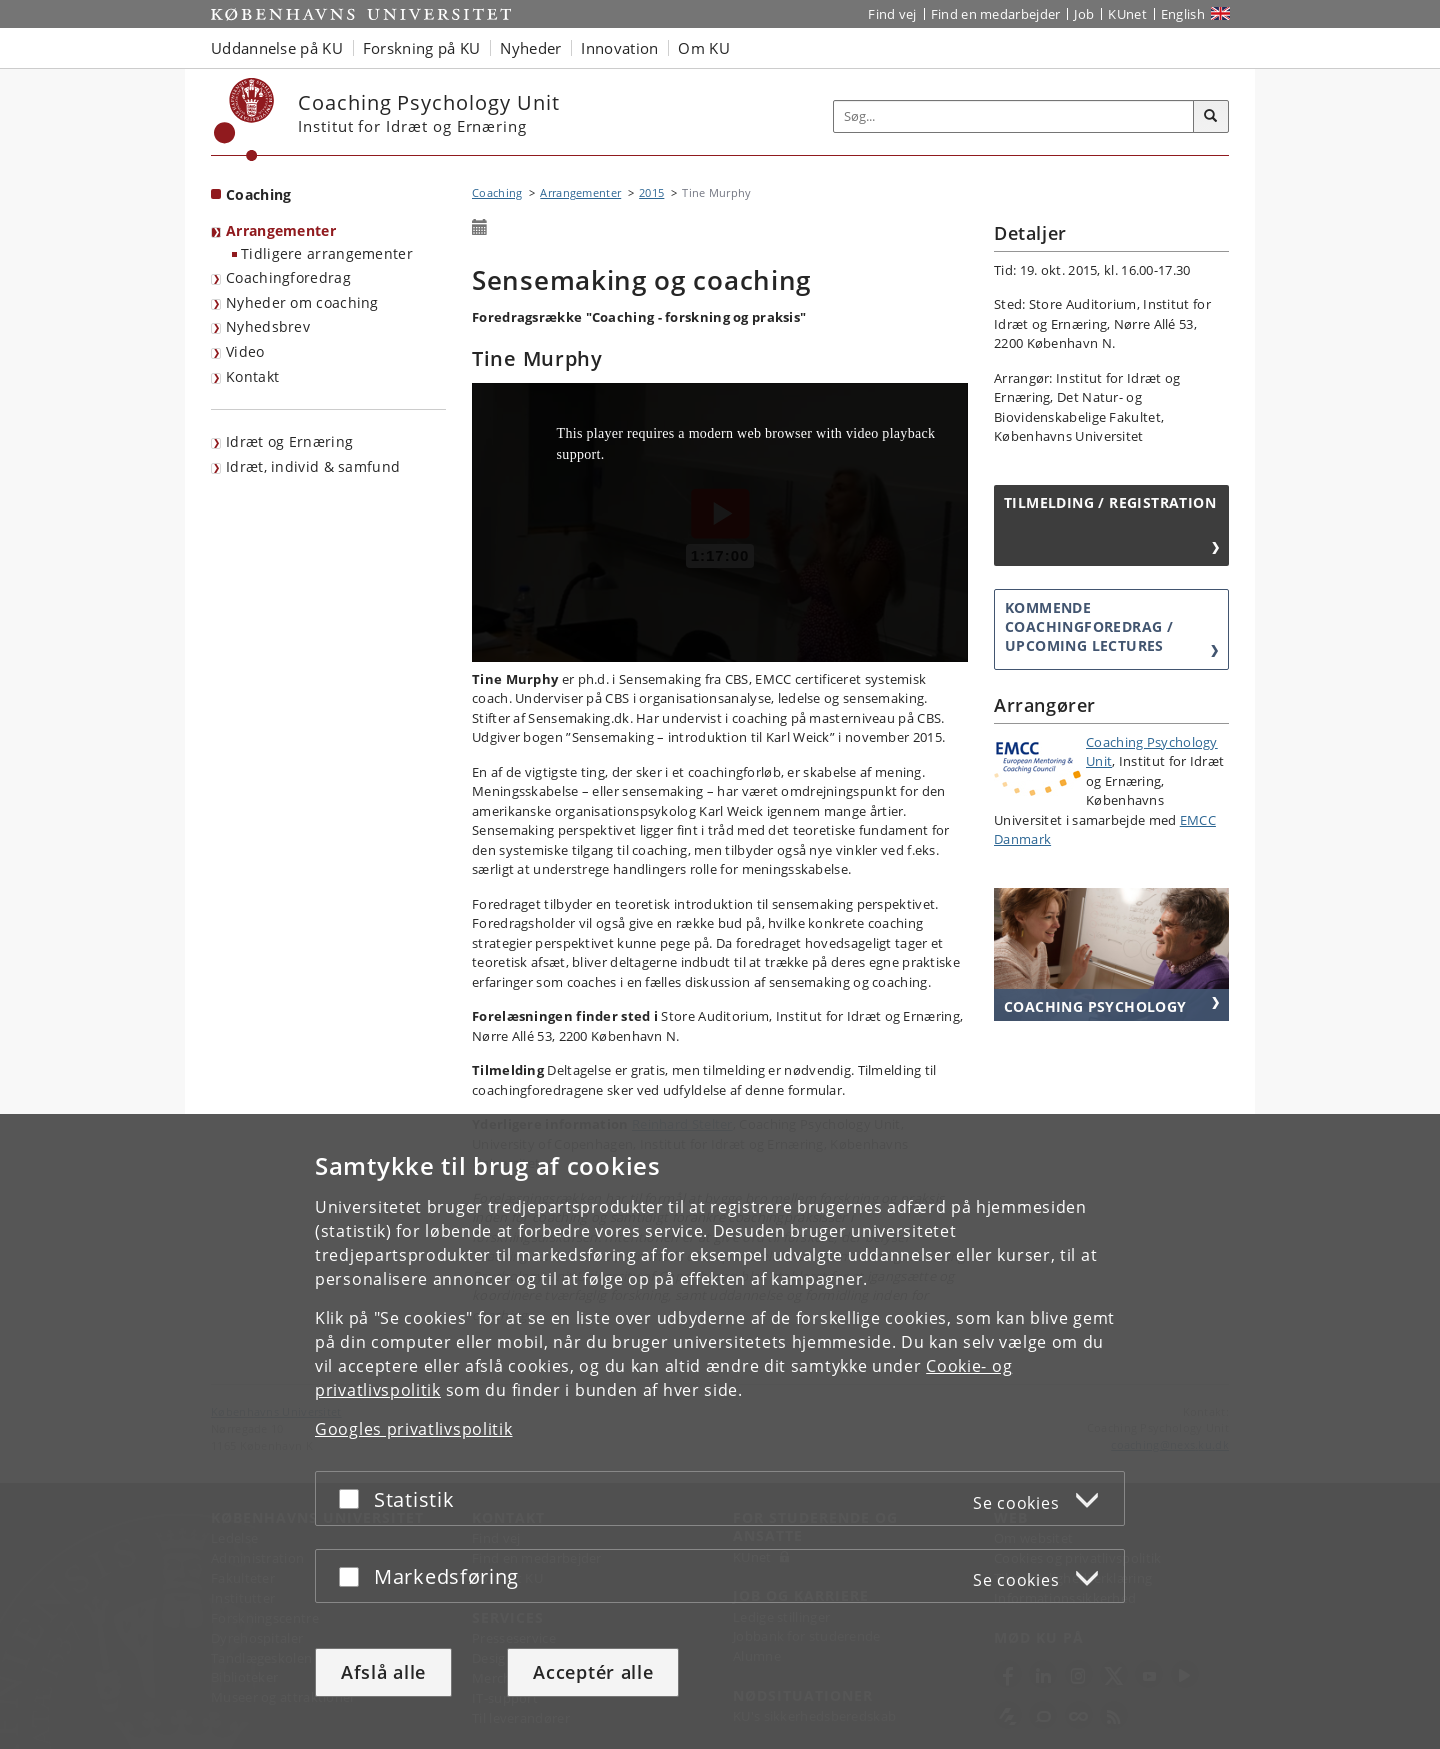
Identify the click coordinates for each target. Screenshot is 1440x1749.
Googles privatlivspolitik (414, 1429)
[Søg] (1211, 117)
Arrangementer (281, 230)
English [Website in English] (1183, 14)
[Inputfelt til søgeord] (1014, 116)
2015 (651, 192)
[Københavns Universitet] (244, 119)
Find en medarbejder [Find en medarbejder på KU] (996, 14)
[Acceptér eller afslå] (354, 1498)
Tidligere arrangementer (327, 253)
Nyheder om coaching (302, 302)
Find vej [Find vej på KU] (892, 14)
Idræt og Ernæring (289, 441)
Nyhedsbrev (268, 326)
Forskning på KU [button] (422, 48)
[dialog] (720, 1431)
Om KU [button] (704, 48)
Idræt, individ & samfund (313, 466)
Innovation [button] (619, 48)
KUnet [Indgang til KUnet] (1127, 14)
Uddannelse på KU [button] (277, 48)
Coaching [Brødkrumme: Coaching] (497, 192)
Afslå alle (383, 1672)
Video (245, 351)
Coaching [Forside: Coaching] (258, 194)
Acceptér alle (593, 1672)
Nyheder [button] (530, 48)
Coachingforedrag (288, 277)
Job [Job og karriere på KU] (1084, 14)
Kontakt (252, 376)
